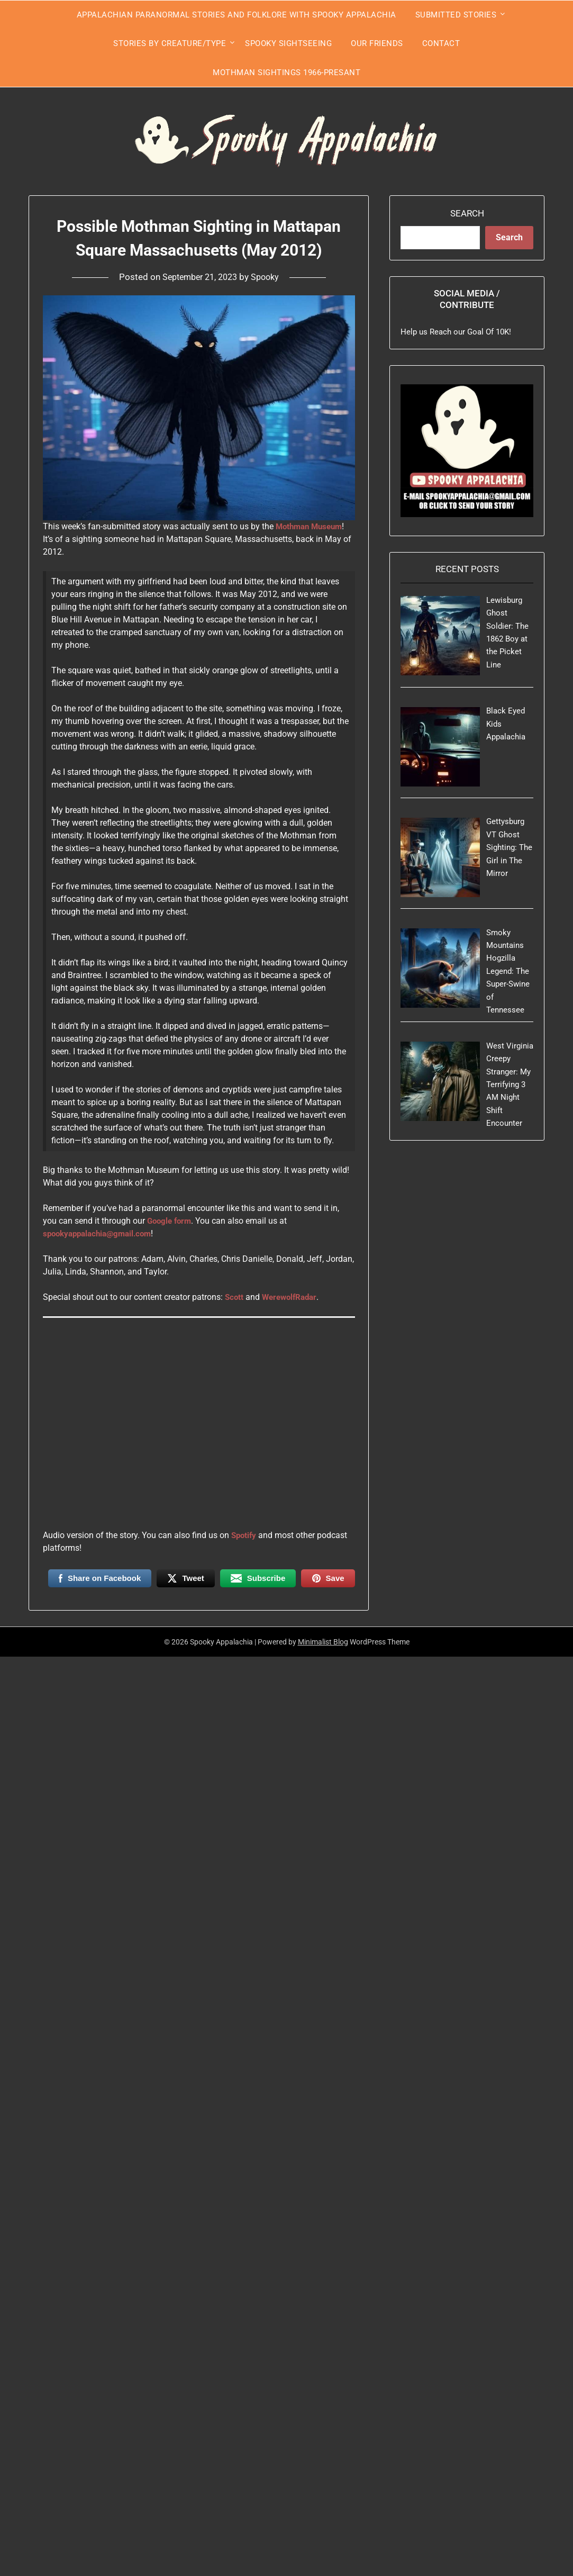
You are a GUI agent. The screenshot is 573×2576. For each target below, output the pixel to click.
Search (467, 213)
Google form (171, 1221)
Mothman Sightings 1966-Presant (286, 72)
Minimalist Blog (323, 1642)
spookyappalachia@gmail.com (101, 1233)
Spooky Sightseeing (288, 43)
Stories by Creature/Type (169, 43)
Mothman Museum (312, 526)
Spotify (244, 1535)
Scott (234, 1297)
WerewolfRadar (292, 1297)
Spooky (268, 277)
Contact (441, 43)
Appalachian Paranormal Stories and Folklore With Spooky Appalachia (236, 15)
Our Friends (377, 43)
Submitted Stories (456, 15)
